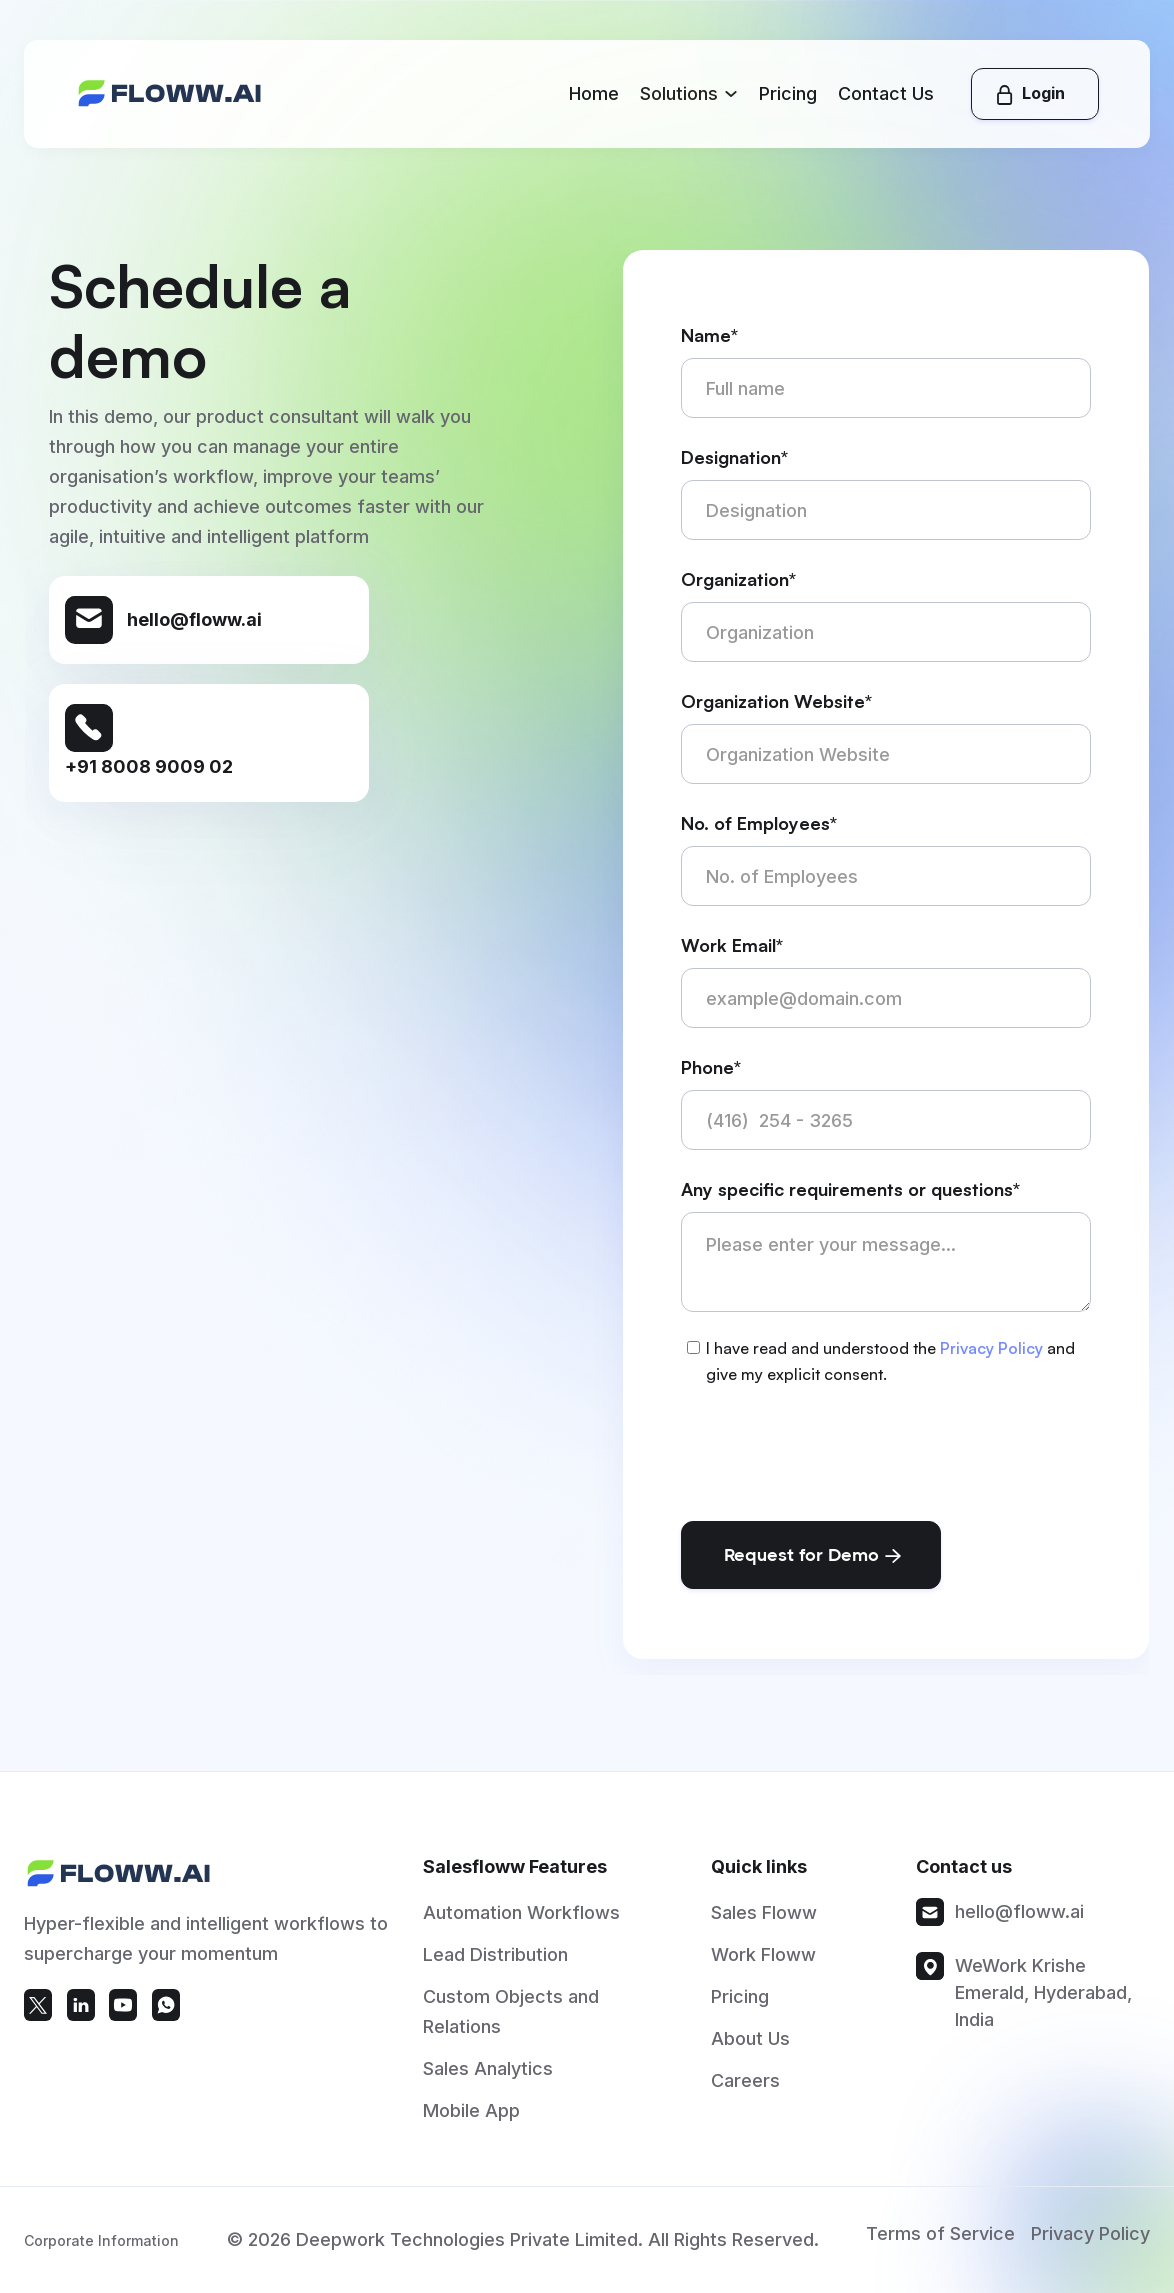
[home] (170, 93)
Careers (745, 2091)
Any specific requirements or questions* (850, 1189)
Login (1043, 93)
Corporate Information (101, 2259)
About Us (750, 2049)
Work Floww (763, 1965)
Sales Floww (764, 1923)
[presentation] (833, 1450)
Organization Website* (776, 701)
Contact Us (886, 93)
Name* (709, 335)
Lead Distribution (495, 1965)
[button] (689, 94)
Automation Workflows (521, 1923)
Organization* (738, 579)
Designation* (734, 457)
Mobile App (471, 2121)
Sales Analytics (488, 2079)
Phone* (711, 1067)
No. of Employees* (759, 823)
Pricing (788, 93)
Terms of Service (940, 2252)
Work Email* (732, 945)
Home (594, 93)
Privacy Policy (991, 1348)
